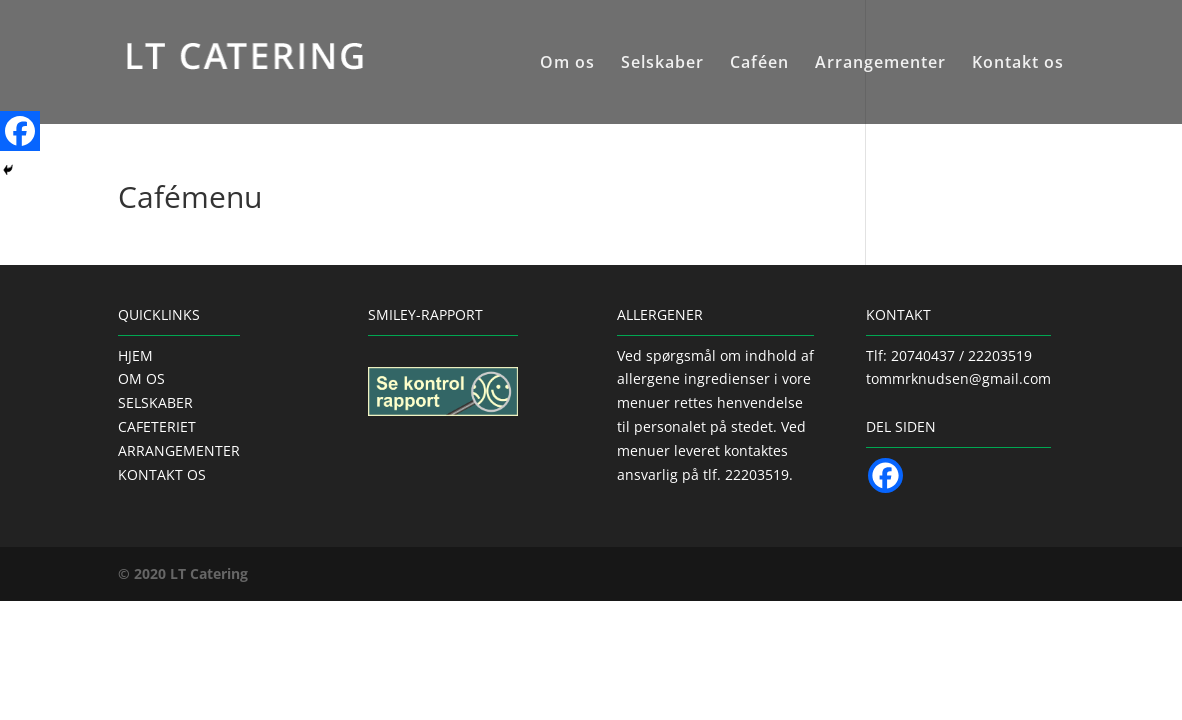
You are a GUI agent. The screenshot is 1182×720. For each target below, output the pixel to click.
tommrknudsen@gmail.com (958, 378)
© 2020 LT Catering (183, 573)
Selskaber (662, 64)
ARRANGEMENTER (179, 450)
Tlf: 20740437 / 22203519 (949, 355)
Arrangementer (880, 64)
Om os (567, 64)
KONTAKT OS (162, 474)
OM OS (141, 378)
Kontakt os (1018, 64)
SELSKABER (155, 402)
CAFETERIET (157, 426)
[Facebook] (20, 131)
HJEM (135, 355)
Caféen (759, 64)
